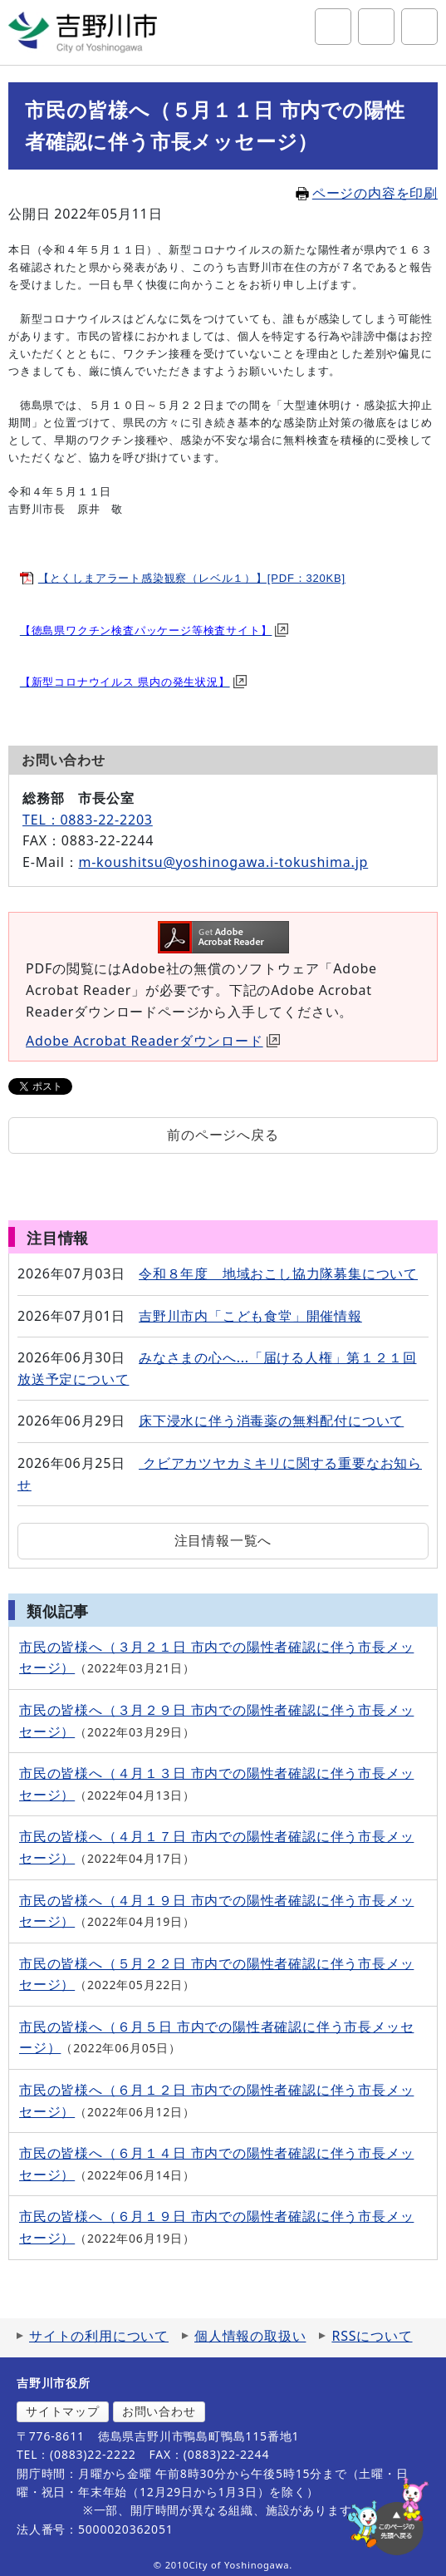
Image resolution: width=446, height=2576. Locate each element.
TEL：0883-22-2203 (87, 819)
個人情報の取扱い (250, 2336)
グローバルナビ (419, 26)
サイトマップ (63, 2411)
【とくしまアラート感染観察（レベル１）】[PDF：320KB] (192, 578)
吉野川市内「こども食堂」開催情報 (250, 1316)
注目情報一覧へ (223, 1540)
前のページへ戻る (222, 1134)
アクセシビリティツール (376, 26)
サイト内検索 (333, 26)
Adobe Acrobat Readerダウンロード (153, 1041)
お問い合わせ (159, 2411)
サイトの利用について (99, 2336)
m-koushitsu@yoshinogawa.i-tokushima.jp (223, 862)
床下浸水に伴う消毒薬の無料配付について (271, 1420)
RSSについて (371, 2336)
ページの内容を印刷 (367, 193)
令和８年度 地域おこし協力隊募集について (278, 1273)
